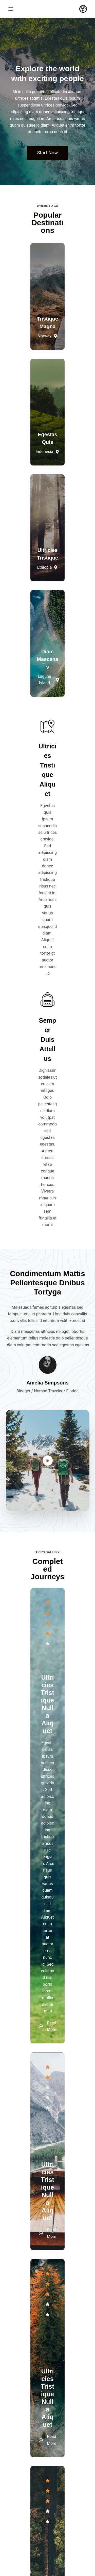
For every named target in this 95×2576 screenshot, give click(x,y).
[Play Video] (47, 1114)
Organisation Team (72, 2421)
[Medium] (17, 2299)
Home (70, 2286)
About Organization (72, 2331)
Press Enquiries (75, 2428)
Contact (27, 2286)
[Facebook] (78, 2299)
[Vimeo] (37, 2299)
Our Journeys (77, 2338)
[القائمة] (10, 9)
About (44, 2286)
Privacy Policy (76, 2497)
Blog (57, 2286)
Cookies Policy (76, 2504)
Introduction (78, 2414)
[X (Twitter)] (68, 2299)
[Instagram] (58, 2299)
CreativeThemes (51, 2569)
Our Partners (78, 2345)
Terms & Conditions (71, 2511)
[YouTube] (47, 2299)
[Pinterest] (27, 2299)
